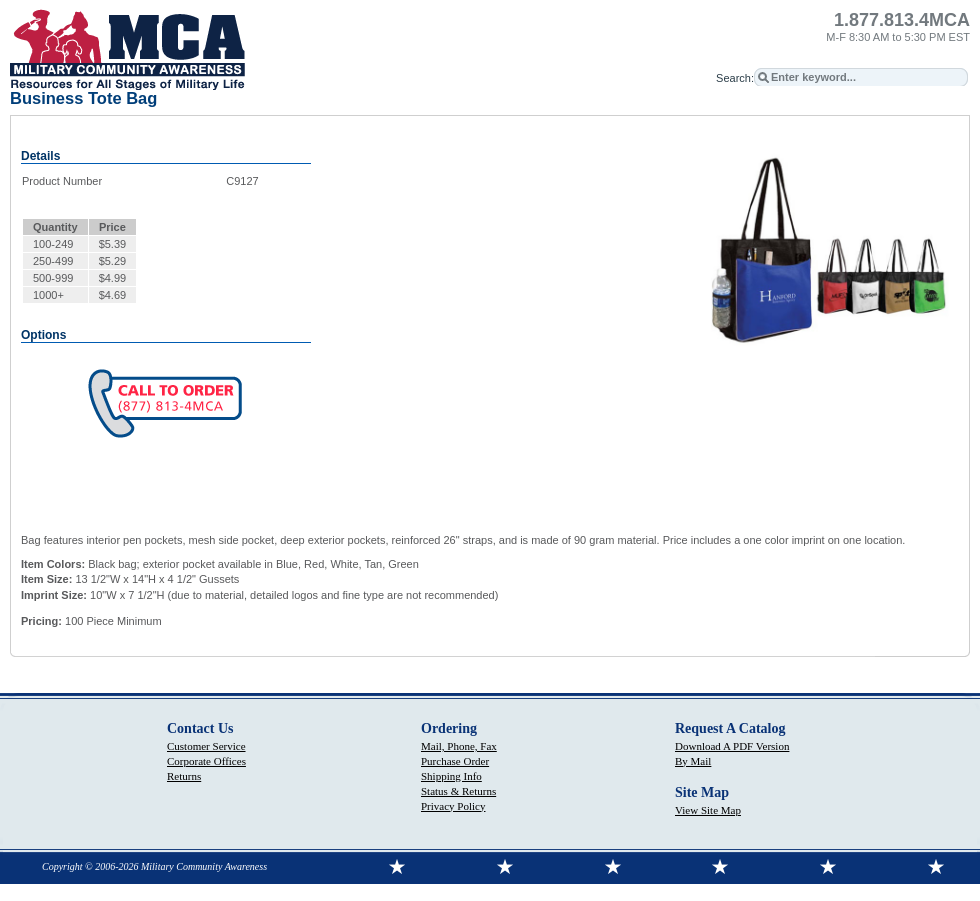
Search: (735, 78)
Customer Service (206, 746)
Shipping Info (451, 776)
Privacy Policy (453, 806)
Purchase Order (455, 761)
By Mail (693, 761)
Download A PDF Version (732, 746)
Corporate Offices (206, 761)
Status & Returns (458, 791)
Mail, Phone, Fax (459, 746)
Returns (184, 776)
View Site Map (708, 810)
